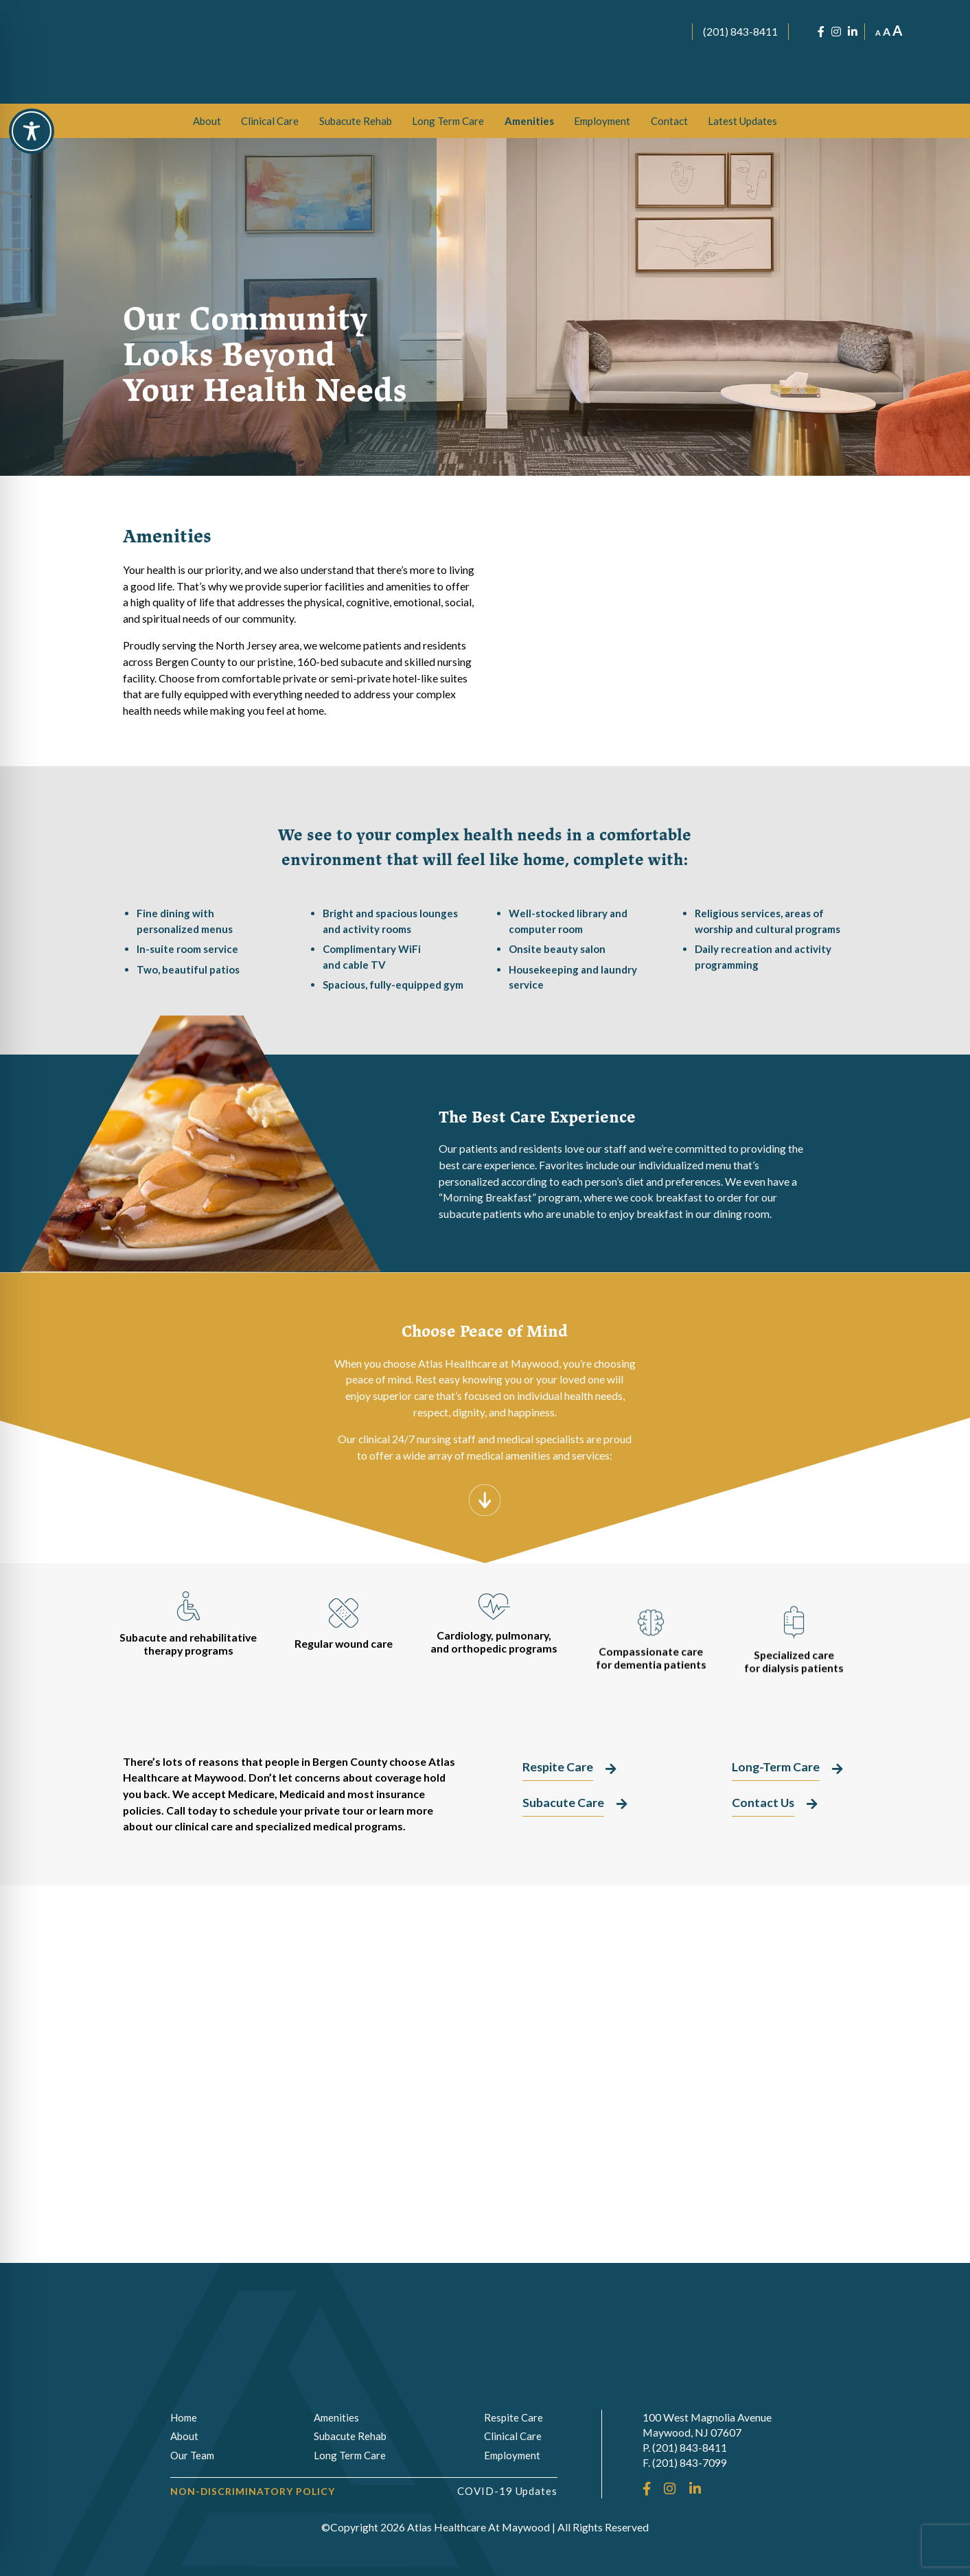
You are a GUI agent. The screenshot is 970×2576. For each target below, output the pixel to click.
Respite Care (668, 719)
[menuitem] (207, 121)
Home (183, 2417)
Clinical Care (270, 121)
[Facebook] (821, 31)
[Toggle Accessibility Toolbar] (31, 131)
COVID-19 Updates (507, 2491)
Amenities (529, 121)
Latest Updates (742, 121)
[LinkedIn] (852, 31)
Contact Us (763, 1802)
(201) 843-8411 (740, 31)
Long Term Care (448, 121)
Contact (669, 121)
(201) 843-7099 (689, 2462)
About (207, 121)
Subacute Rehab (355, 121)
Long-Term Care (668, 661)
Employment (602, 121)
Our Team (192, 2455)
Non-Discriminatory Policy (252, 2491)
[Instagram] (836, 31)
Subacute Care (668, 602)
